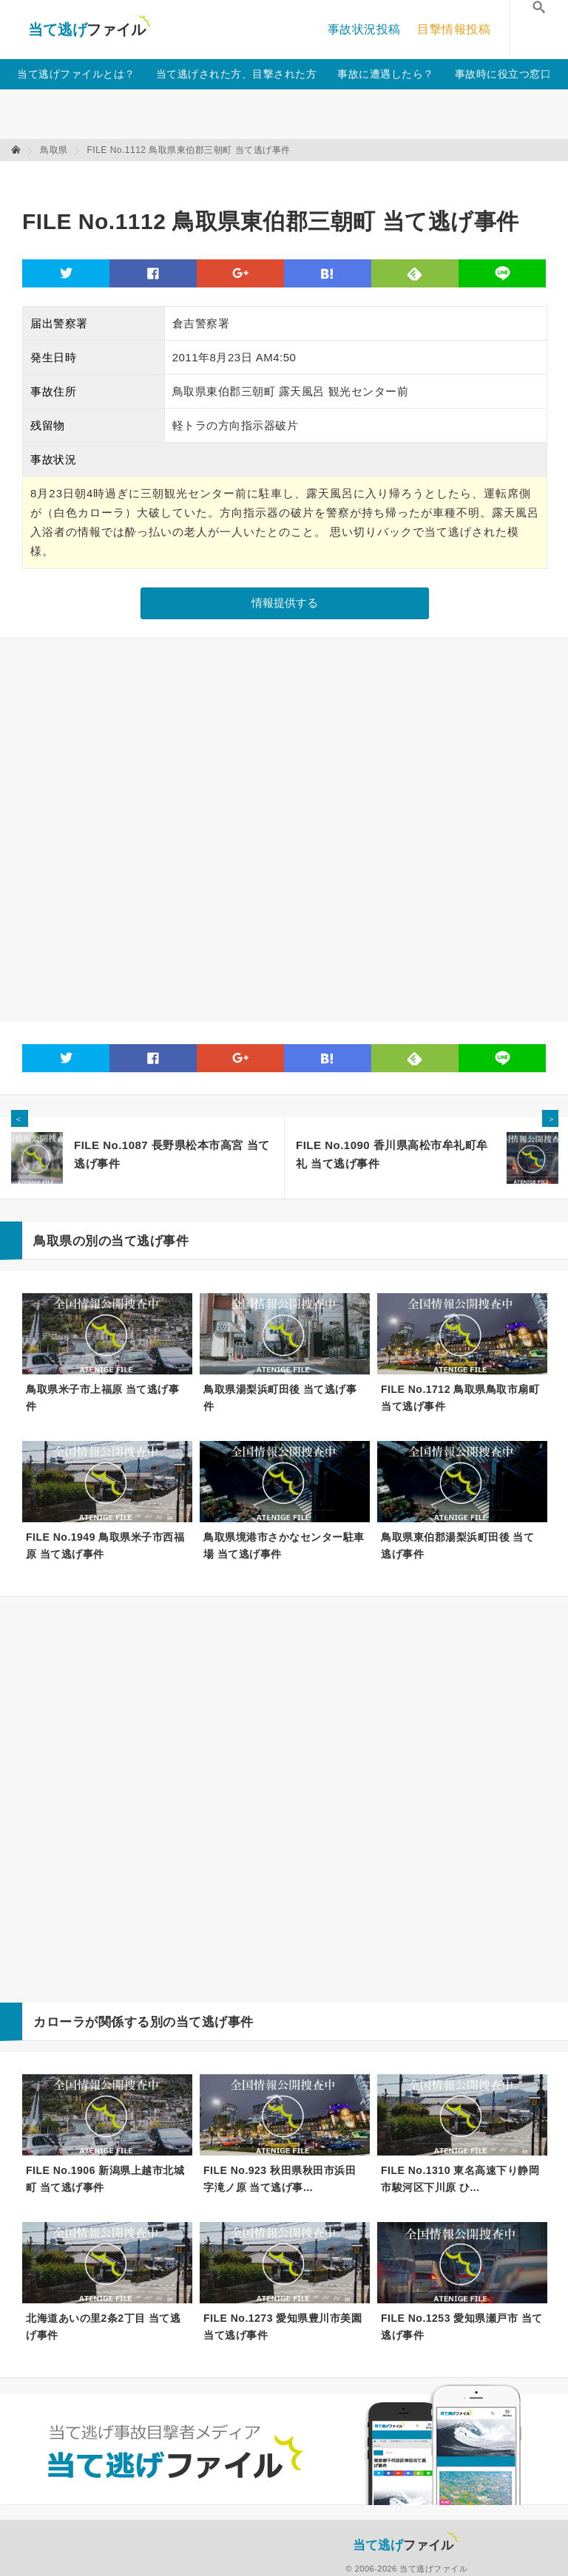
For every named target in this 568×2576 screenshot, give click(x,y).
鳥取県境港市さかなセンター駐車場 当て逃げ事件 (284, 1545)
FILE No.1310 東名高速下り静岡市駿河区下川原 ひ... (460, 2178)
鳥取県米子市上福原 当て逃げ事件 (102, 1397)
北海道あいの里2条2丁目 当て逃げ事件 (103, 2326)
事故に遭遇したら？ (385, 74)
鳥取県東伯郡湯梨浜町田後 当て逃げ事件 (457, 1545)
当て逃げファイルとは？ (76, 74)
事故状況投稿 (364, 29)
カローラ (59, 2022)
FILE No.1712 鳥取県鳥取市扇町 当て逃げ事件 (460, 1397)
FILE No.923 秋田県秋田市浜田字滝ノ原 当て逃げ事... (279, 2178)
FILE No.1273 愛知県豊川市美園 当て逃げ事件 (282, 2326)
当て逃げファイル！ (89, 29)
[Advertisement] (291, 177)
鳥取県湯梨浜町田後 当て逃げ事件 (279, 1397)
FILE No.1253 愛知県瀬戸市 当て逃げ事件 (462, 2326)
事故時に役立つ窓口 (503, 74)
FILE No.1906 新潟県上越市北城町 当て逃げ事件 (105, 2178)
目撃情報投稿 (453, 29)
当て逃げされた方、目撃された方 (236, 74)
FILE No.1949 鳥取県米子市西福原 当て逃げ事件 (105, 1545)
